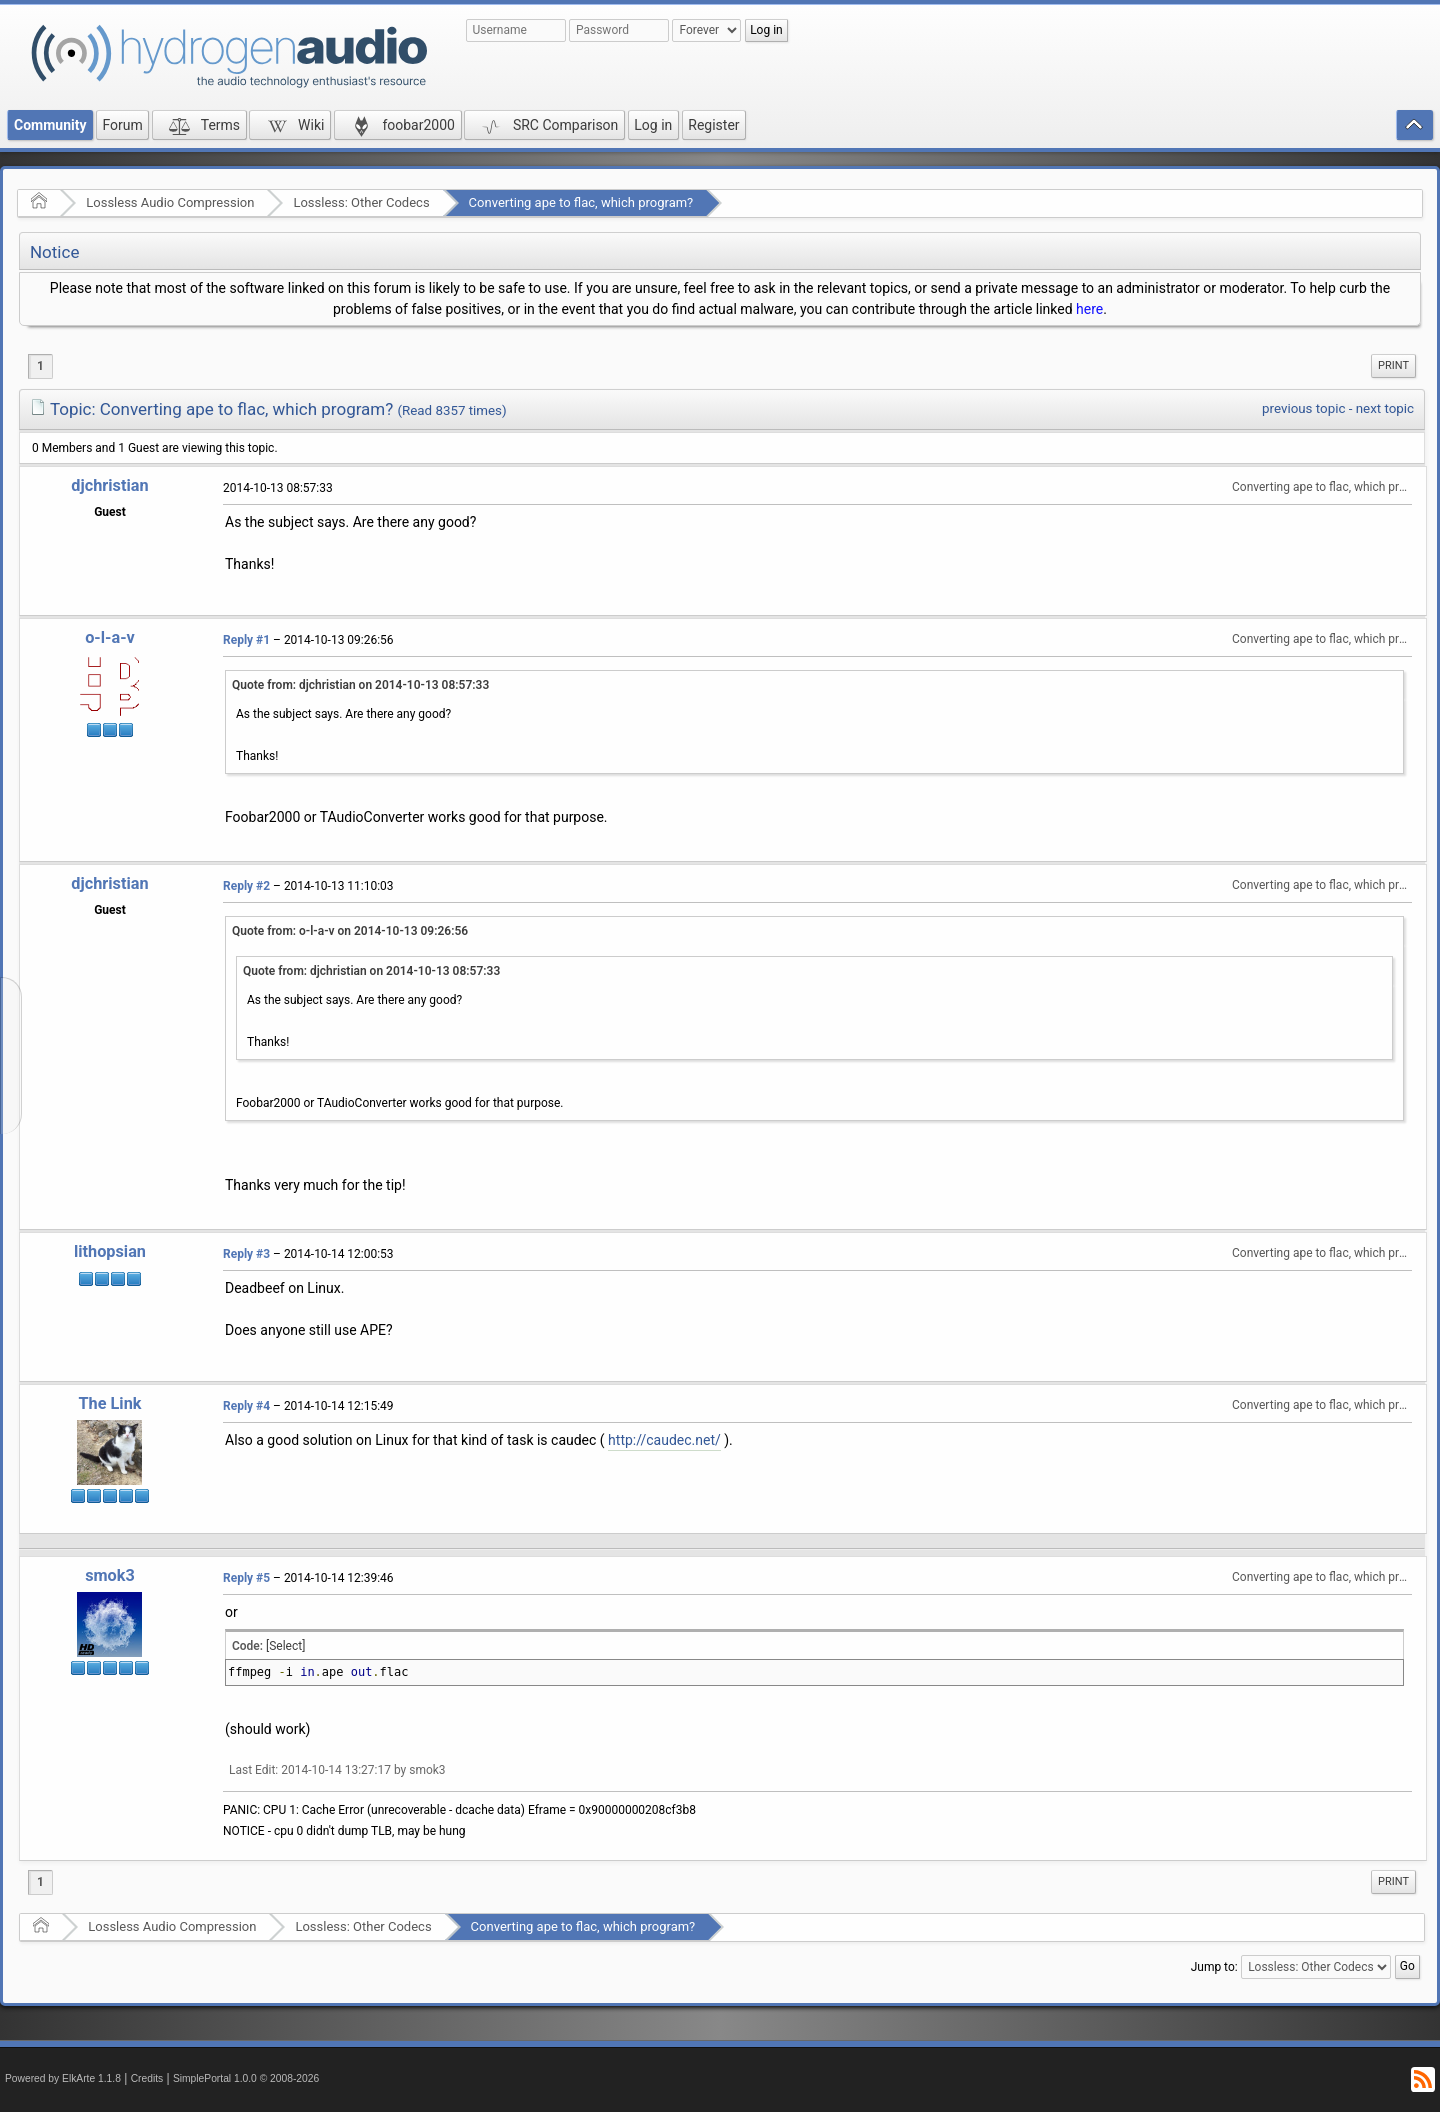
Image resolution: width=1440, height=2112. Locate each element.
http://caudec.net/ (664, 1440)
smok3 (110, 1575)
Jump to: (1214, 1967)
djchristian (109, 485)
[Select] (285, 1646)
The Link (110, 1403)
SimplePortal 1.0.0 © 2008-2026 (246, 2078)
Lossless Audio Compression (170, 202)
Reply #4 (246, 1406)
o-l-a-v (110, 637)
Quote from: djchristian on (360, 685)
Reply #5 (246, 1578)
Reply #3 (246, 1254)
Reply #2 (246, 886)
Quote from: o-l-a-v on (350, 931)
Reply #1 (246, 640)
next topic (1385, 408)
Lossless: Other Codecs (361, 202)
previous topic (1303, 408)
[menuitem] (1393, 366)
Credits (147, 2078)
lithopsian (110, 1251)
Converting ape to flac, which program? (581, 202)
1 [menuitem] (40, 366)
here (1089, 309)
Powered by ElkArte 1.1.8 (63, 2078)
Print (1393, 365)
